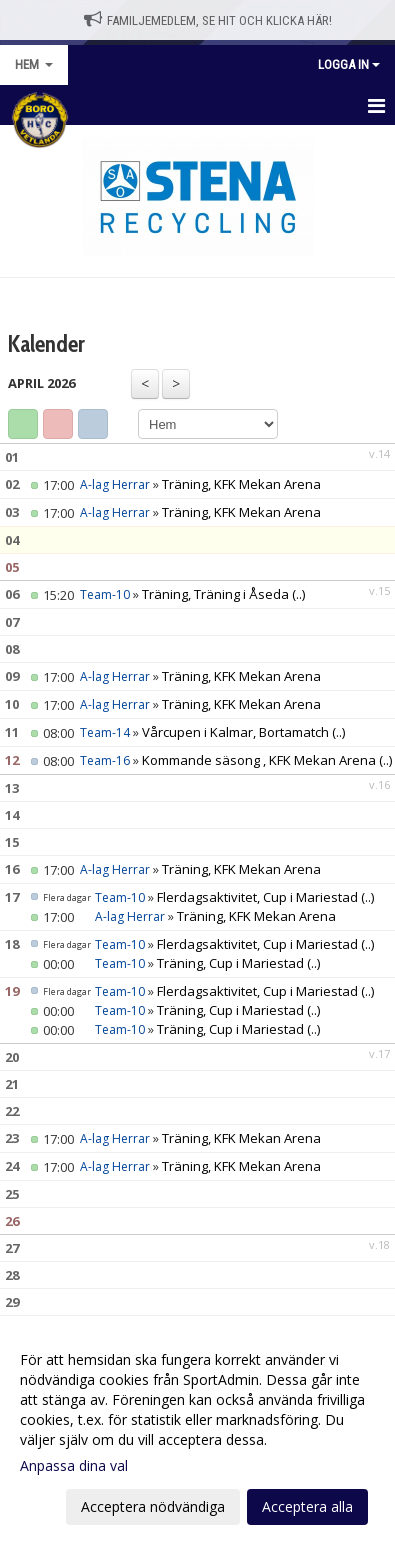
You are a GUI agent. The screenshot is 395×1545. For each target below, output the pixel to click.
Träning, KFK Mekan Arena (241, 484)
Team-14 (105, 732)
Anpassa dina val (74, 1466)
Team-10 (105, 594)
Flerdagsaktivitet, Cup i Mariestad (257, 897)
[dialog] (197, 1432)
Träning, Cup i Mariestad (230, 963)
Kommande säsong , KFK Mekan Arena (259, 760)
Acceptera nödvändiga (153, 1506)
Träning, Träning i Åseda (217, 594)
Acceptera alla (307, 1506)
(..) (298, 594)
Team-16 (105, 760)
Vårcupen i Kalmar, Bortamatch (235, 732)
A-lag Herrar (115, 484)
